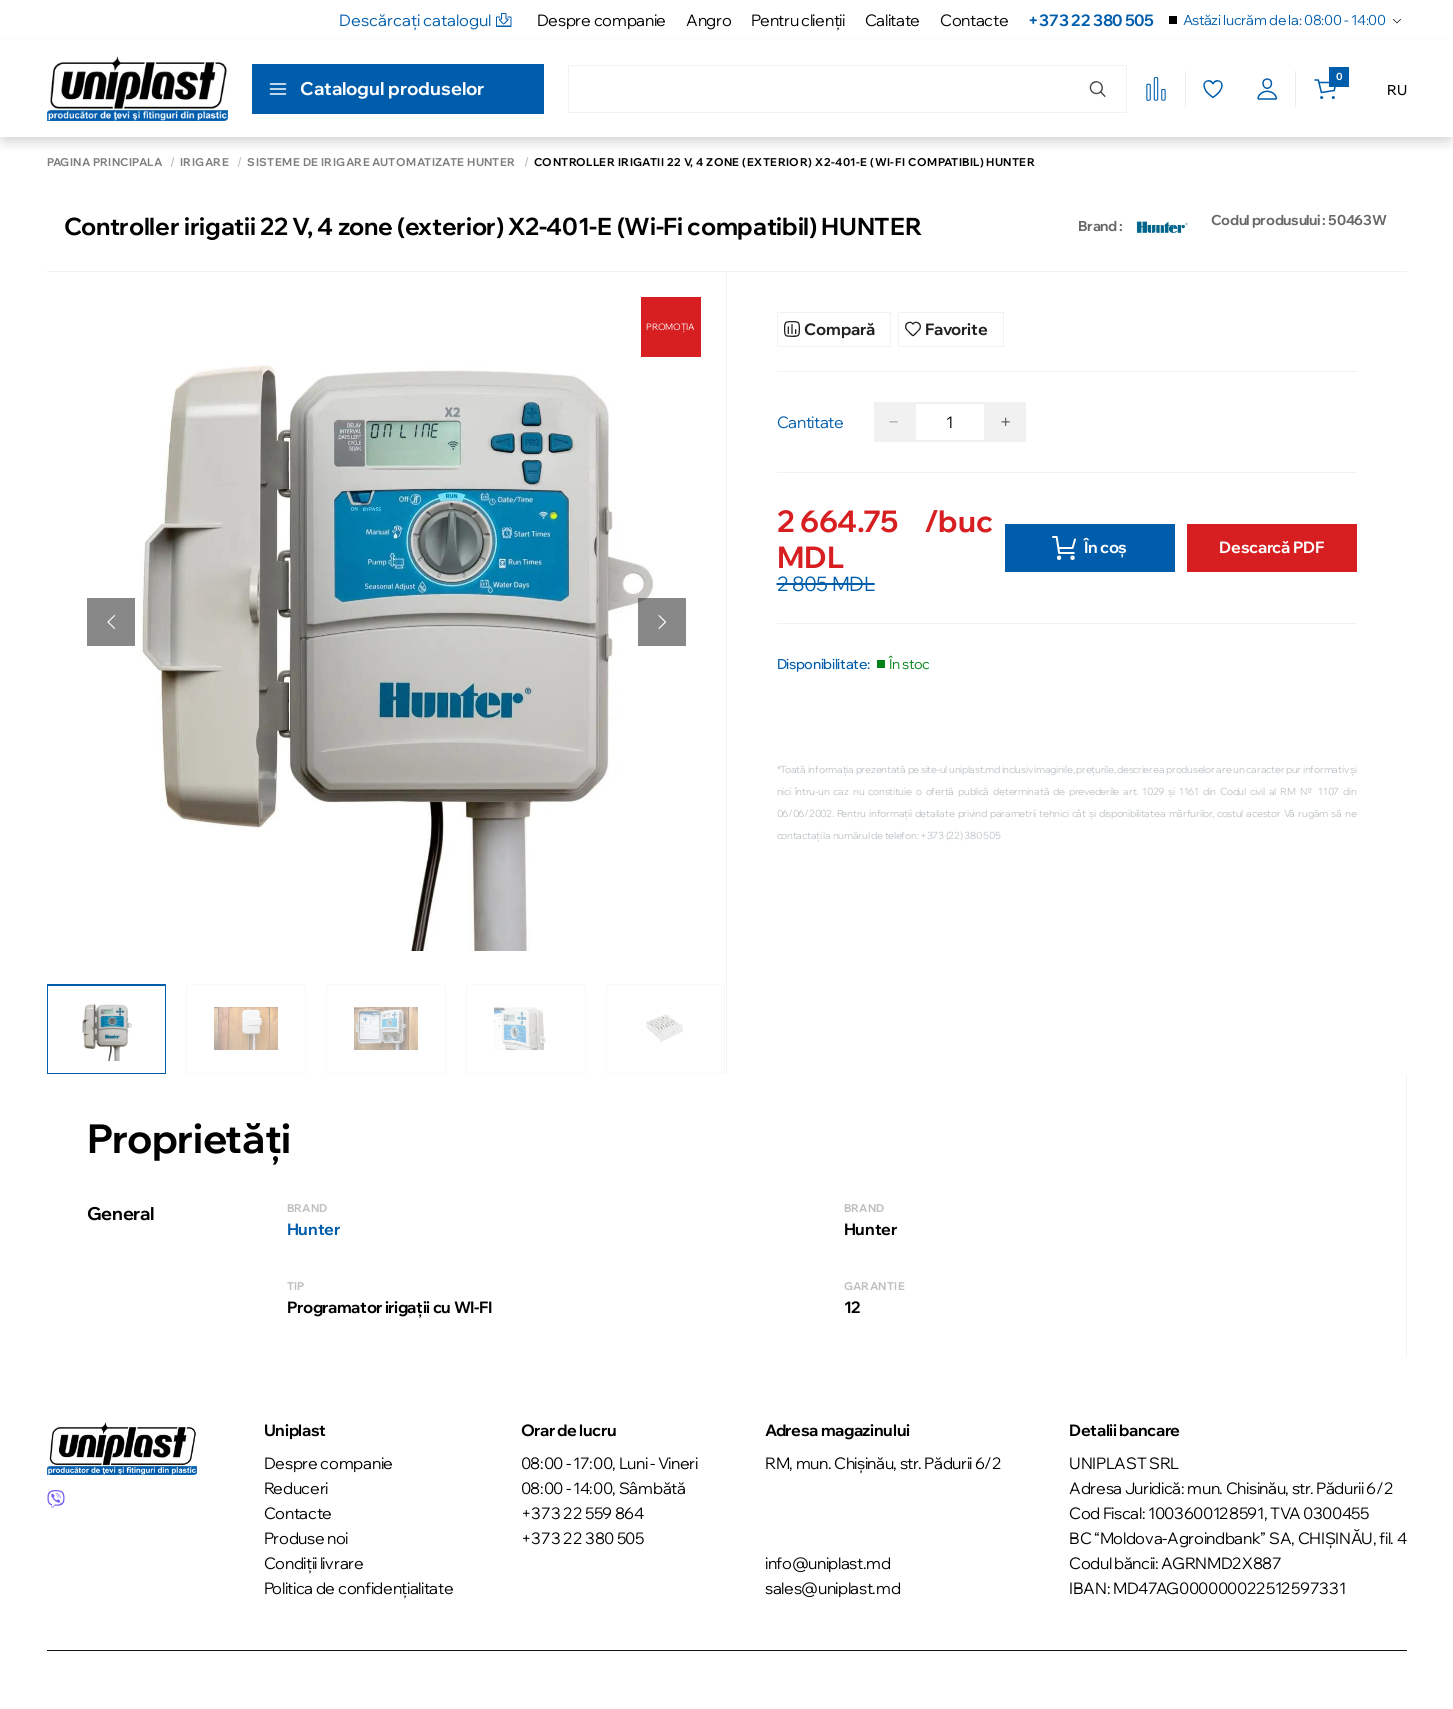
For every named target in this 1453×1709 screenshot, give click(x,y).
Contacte (974, 20)
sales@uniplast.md (833, 1583)
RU (1396, 90)
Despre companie (601, 20)
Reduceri (296, 1483)
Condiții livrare (314, 1558)
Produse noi (306, 1533)
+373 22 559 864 (582, 1508)
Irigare (204, 162)
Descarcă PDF (1271, 542)
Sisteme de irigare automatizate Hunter (381, 162)
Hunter (313, 1224)
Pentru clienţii (797, 20)
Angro (708, 20)
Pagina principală (104, 162)
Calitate (892, 20)
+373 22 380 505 (1090, 20)
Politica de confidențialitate (359, 1583)
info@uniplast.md (828, 1558)
